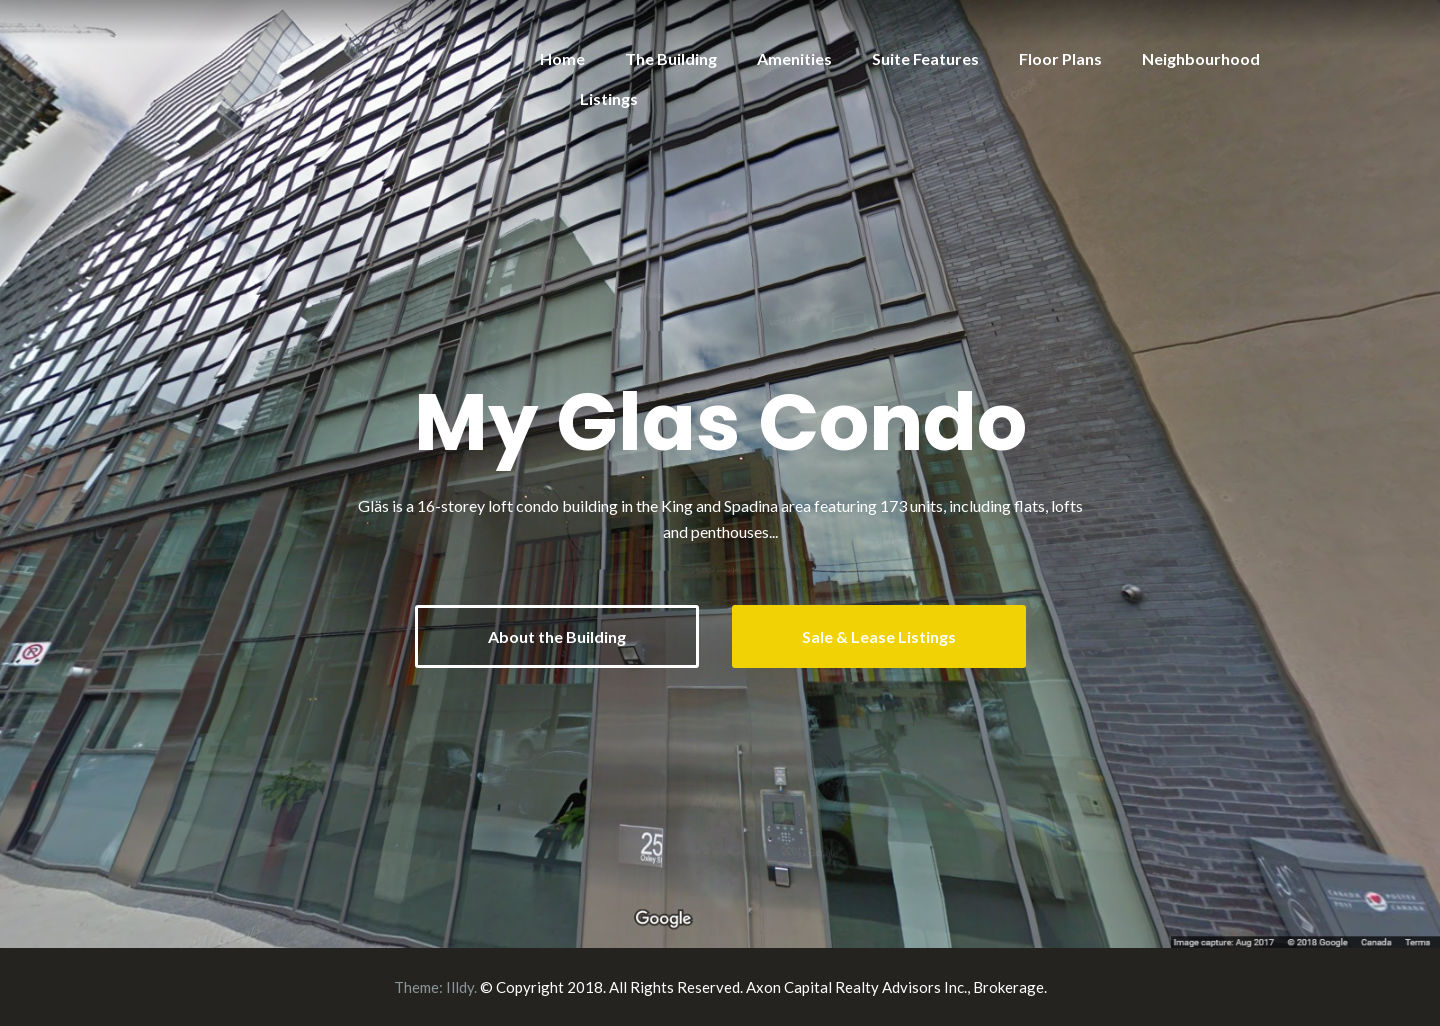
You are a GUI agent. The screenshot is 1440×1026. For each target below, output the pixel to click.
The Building (671, 58)
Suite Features (925, 58)
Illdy (460, 987)
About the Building (557, 636)
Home (562, 58)
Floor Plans (1060, 58)
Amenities (794, 58)
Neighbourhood (1201, 58)
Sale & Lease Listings (879, 636)
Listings (609, 98)
